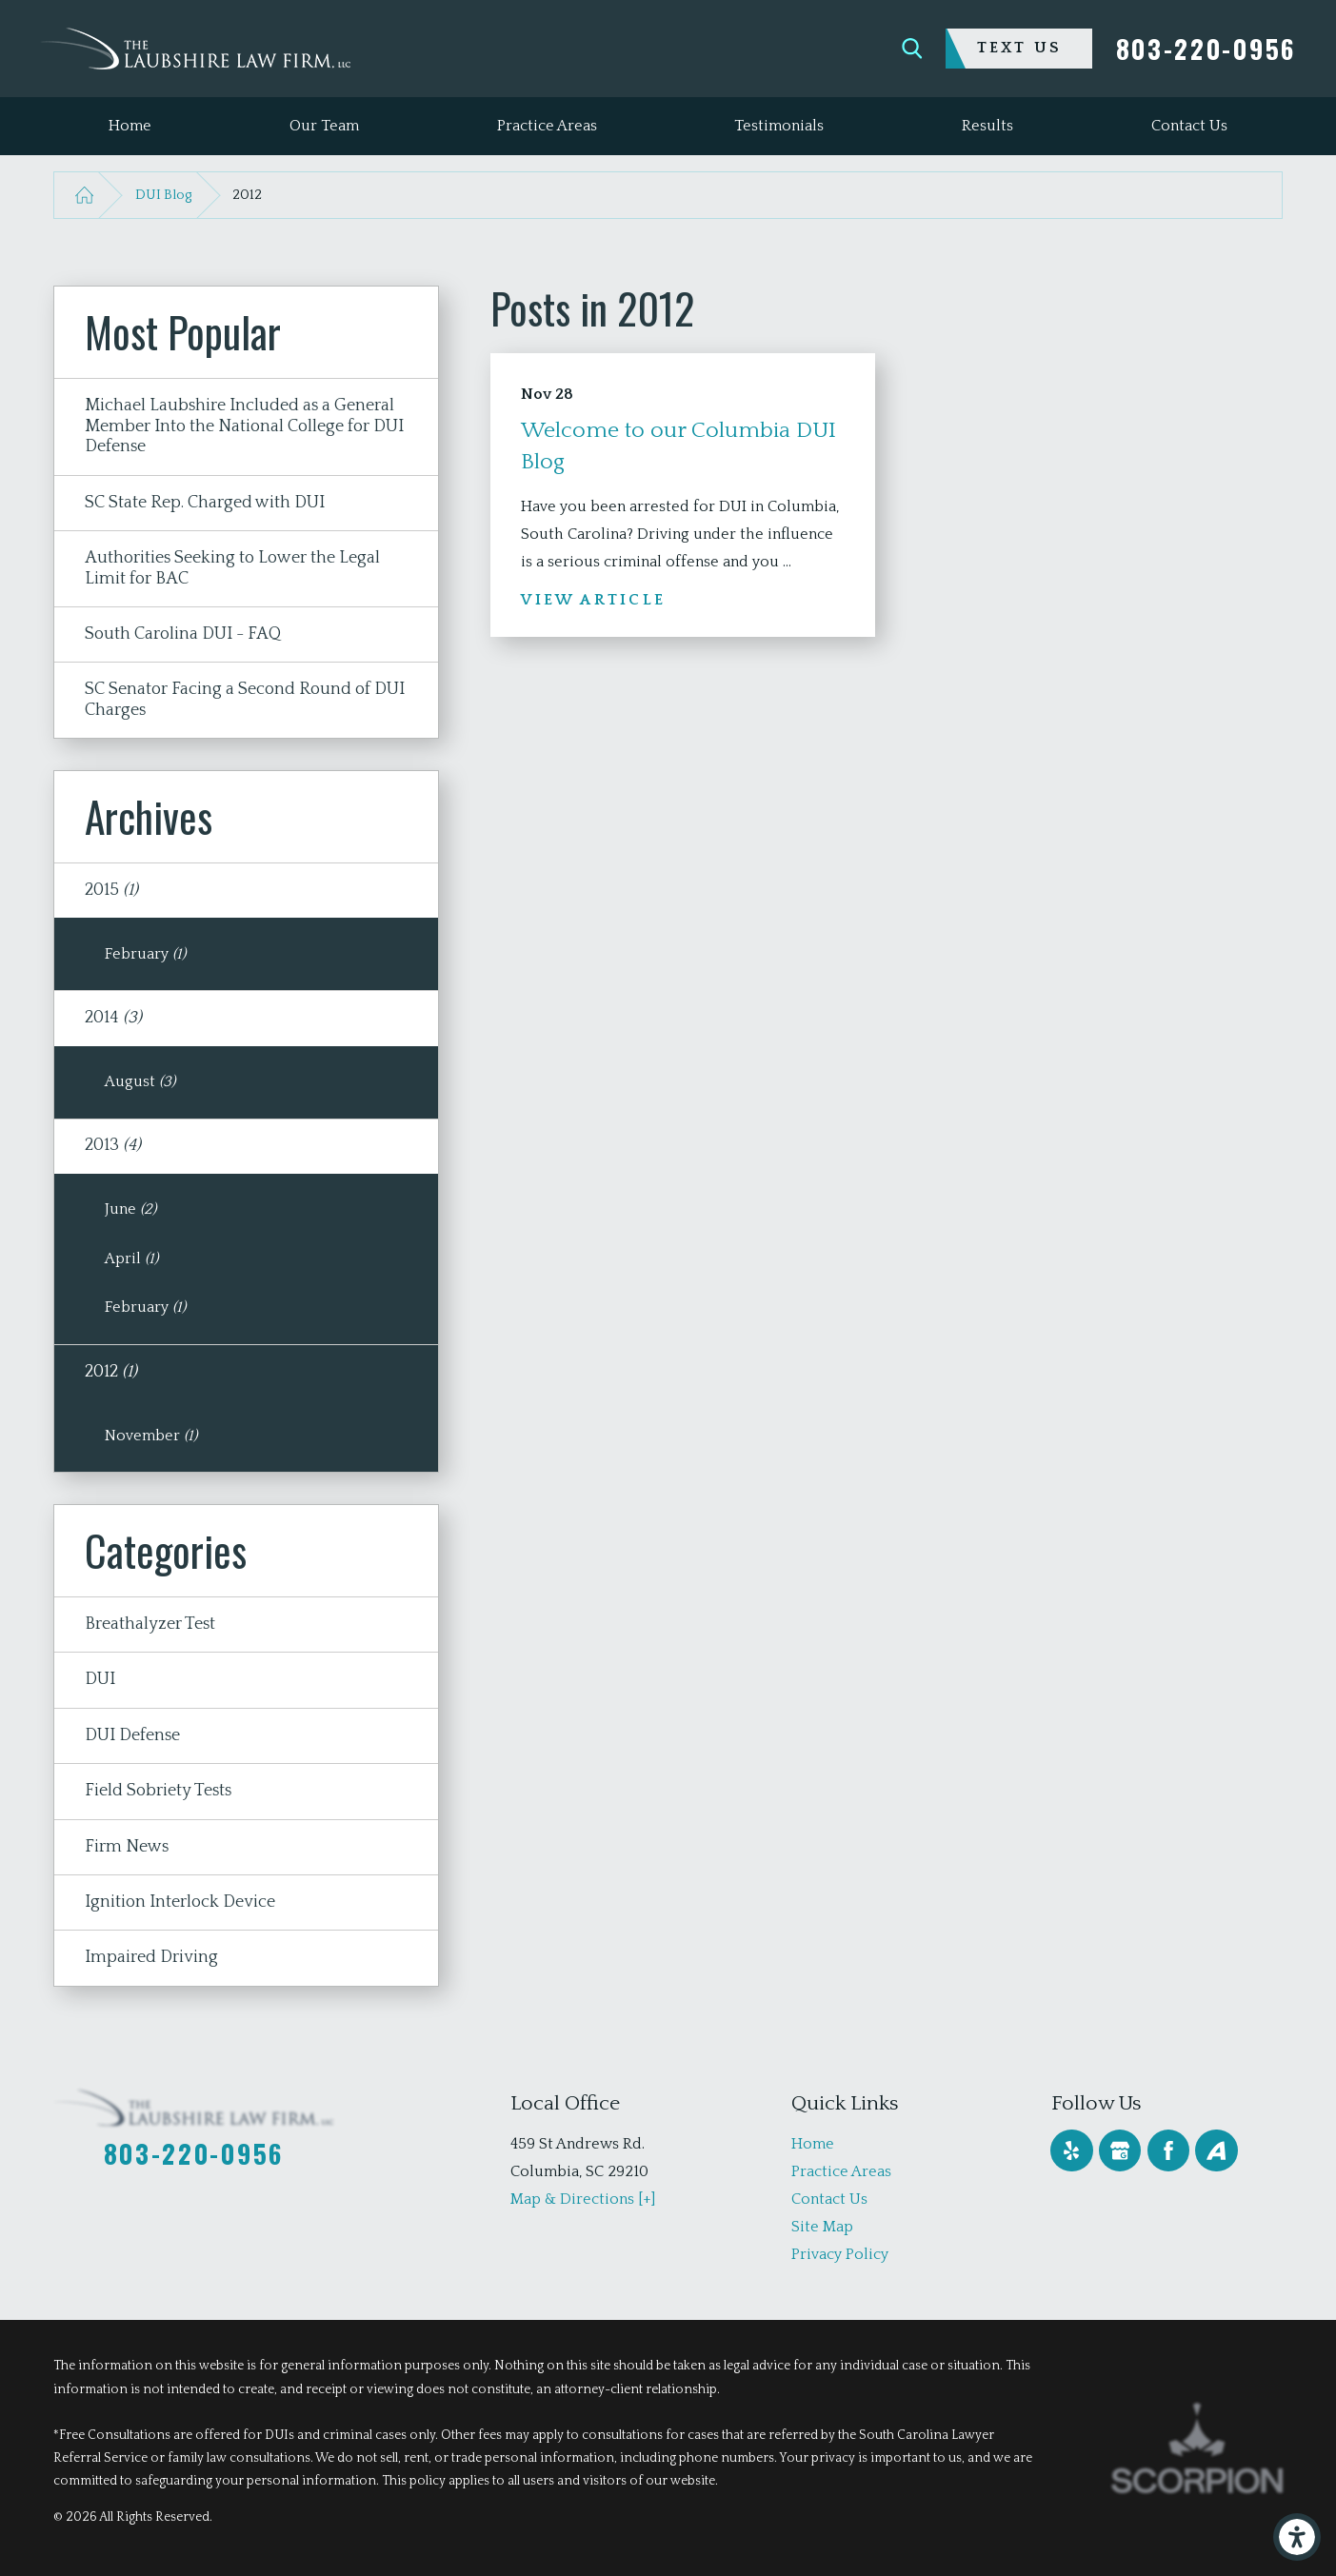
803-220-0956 (1206, 48)
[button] (1297, 2537)
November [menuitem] (151, 1435)
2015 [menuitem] (111, 890)
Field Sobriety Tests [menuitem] (158, 1790)
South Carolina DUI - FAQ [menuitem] (183, 634)
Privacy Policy (839, 2254)
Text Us (1020, 47)
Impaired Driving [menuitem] (151, 1957)
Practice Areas (841, 2171)
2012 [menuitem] (111, 1371)
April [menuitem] (131, 1258)
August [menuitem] (140, 1081)
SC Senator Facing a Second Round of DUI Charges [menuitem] (245, 700)
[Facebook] (1168, 2150)
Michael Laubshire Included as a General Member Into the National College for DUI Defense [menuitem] (244, 426)
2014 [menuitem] (113, 1017)
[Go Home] (84, 195)
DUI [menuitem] (100, 1679)
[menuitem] (130, 126)
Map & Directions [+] (582, 2199)
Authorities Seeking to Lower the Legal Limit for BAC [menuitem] (232, 568)
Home (812, 2143)
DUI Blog (163, 195)
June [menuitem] (130, 1209)
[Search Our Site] (912, 48)
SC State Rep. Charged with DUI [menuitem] (205, 502)
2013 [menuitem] (113, 1145)
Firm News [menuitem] (127, 1846)
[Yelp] (1071, 2150)
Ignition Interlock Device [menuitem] (180, 1902)
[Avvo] (1216, 2150)
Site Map (822, 2226)
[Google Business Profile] (1120, 2150)
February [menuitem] (145, 953)
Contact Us (829, 2199)
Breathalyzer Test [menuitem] (150, 1624)
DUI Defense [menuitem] (132, 1735)
